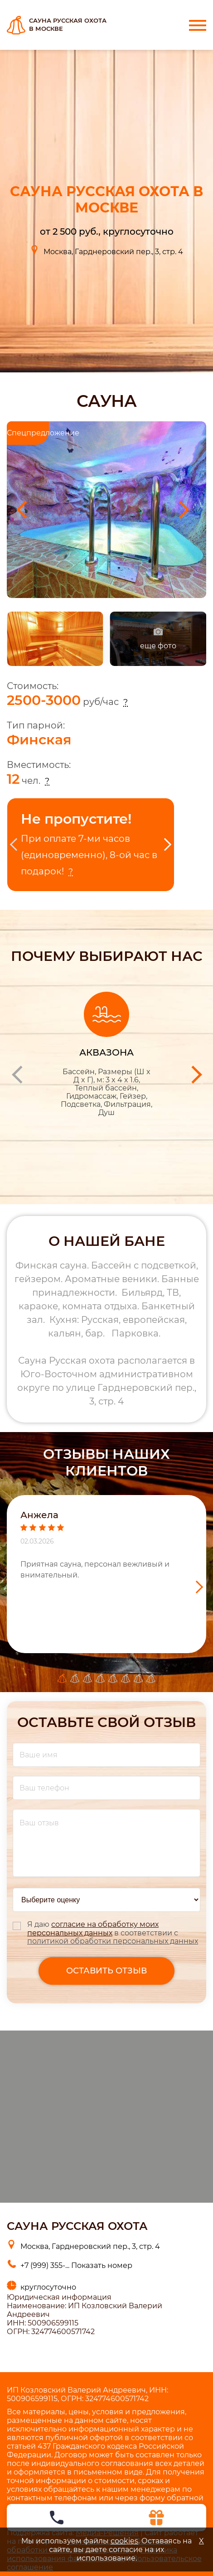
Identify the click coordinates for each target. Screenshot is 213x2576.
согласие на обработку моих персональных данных (93, 1928)
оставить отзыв (106, 1971)
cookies (124, 2541)
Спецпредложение (28, 433)
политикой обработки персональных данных (112, 1941)
